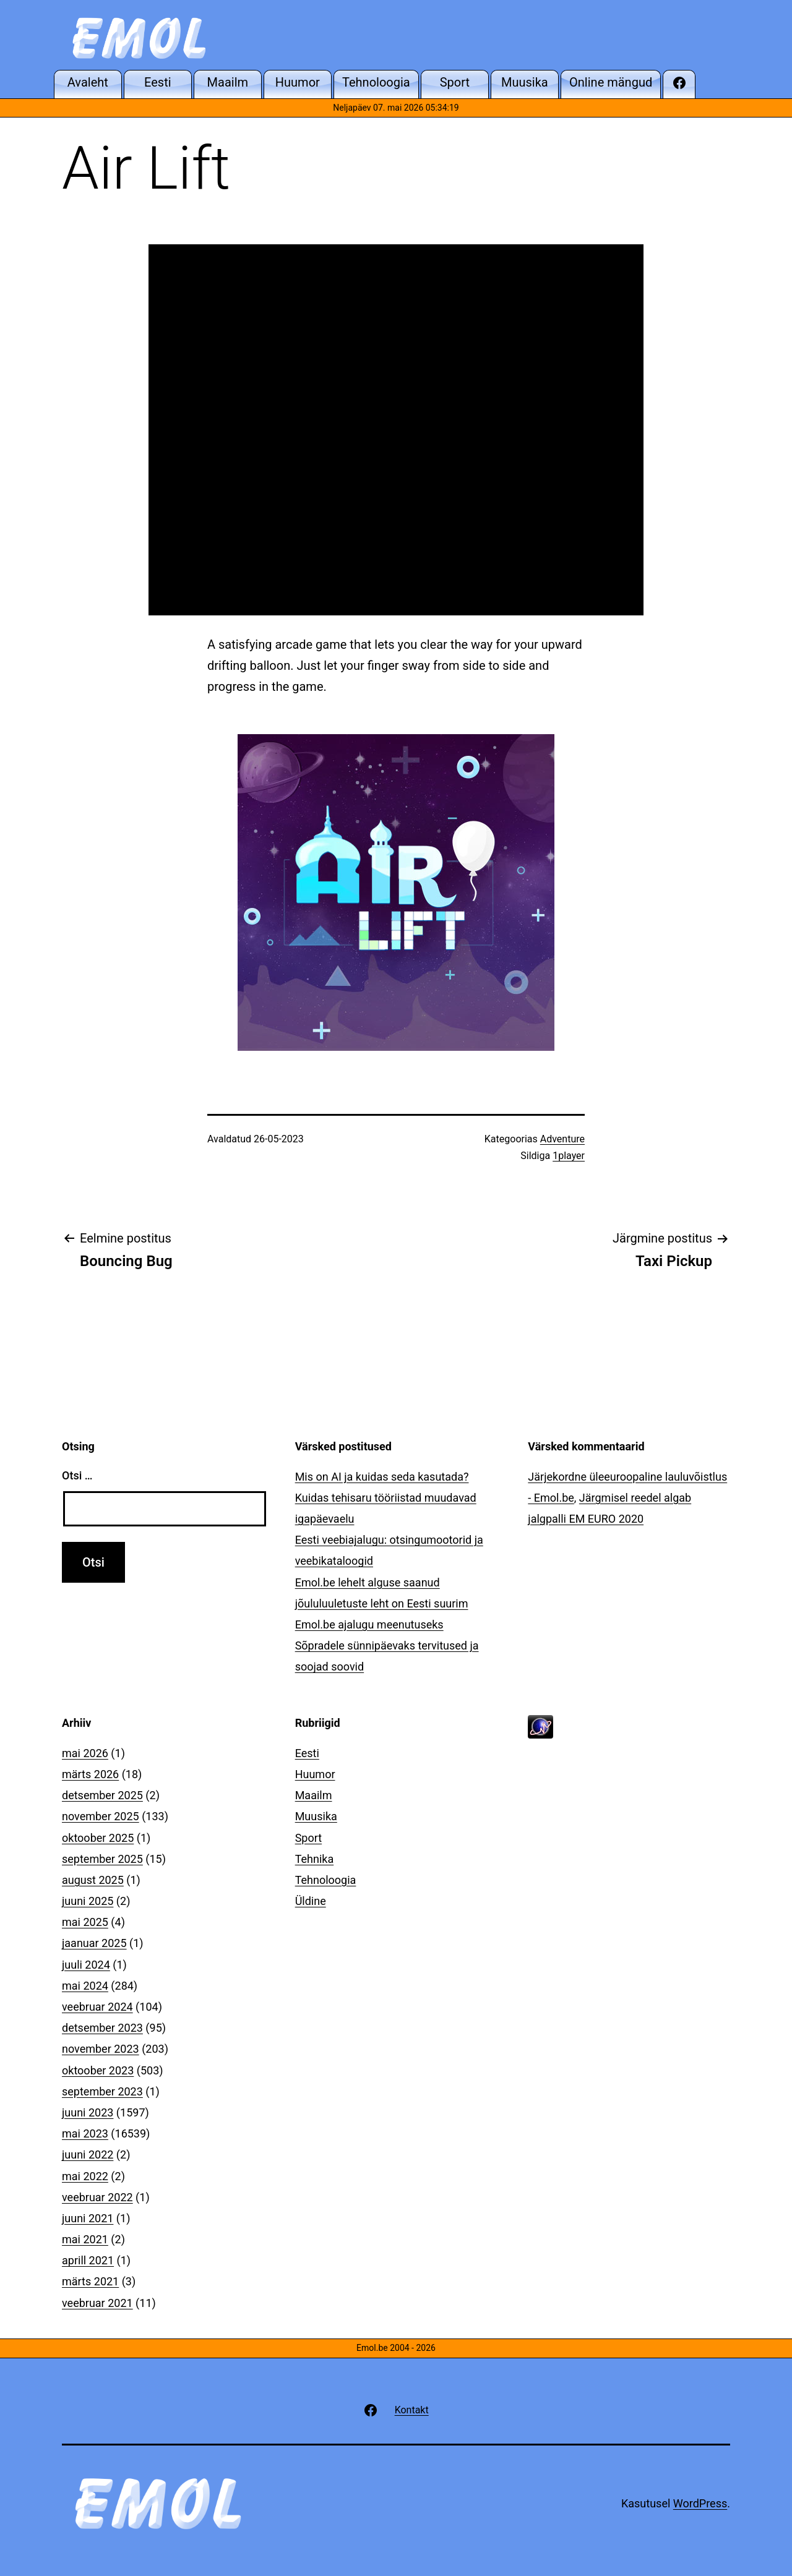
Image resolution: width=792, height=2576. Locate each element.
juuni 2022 (87, 2154)
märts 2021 (90, 2281)
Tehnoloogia (325, 1879)
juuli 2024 (86, 1964)
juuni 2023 (87, 2112)
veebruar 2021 (97, 2302)
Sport (308, 1837)
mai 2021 (85, 2239)
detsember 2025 (102, 1795)
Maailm (313, 1795)
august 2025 (93, 1879)
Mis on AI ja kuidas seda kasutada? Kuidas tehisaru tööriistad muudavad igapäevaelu (385, 1497)
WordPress (700, 2503)
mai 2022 (85, 2176)
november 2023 (100, 2048)
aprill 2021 (88, 2260)
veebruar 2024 (97, 2006)
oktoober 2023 (98, 2070)
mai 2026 (85, 1753)
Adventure (562, 1139)
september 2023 (102, 2091)
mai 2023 (85, 2133)
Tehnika (314, 1858)
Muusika (316, 1816)
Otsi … (77, 1475)
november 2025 (100, 1816)
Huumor (315, 1774)
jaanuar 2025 (94, 1942)
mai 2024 (85, 1985)
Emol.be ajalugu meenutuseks (369, 1624)
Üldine (310, 1900)
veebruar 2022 (97, 2197)
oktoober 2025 (98, 1837)
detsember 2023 (102, 2027)
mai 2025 (85, 1921)
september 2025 (102, 1858)
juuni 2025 (87, 1900)
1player (569, 1156)
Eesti (307, 1753)
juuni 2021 (87, 2218)
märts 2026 (90, 1774)
